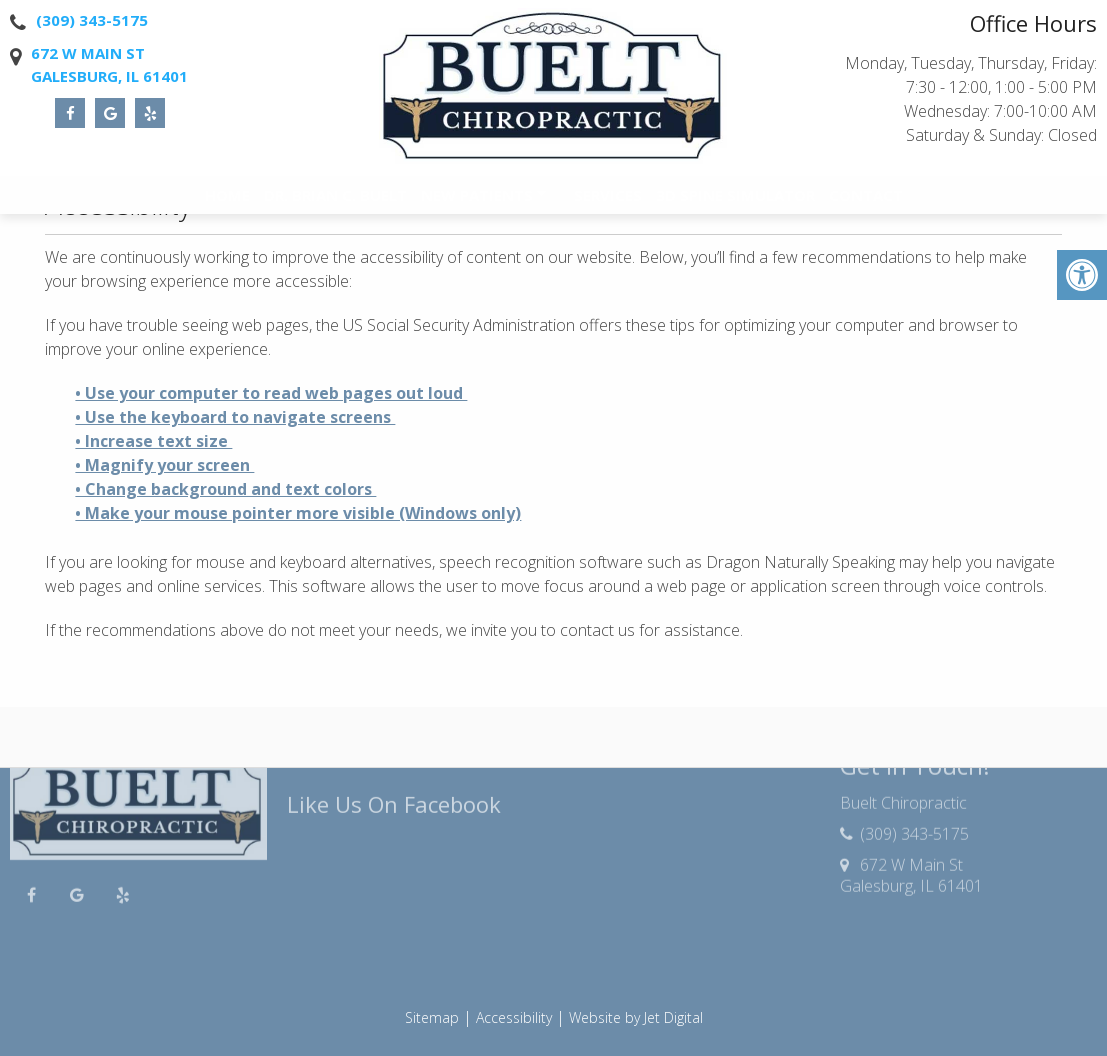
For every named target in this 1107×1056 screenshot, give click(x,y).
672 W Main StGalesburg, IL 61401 (109, 64)
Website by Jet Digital (636, 1017)
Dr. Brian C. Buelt (335, 200)
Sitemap (432, 1017)
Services (608, 200)
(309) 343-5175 (92, 20)
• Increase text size (153, 441)
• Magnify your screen (164, 465)
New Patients (477, 200)
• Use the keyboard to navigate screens (235, 417)
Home (227, 200)
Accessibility (514, 1017)
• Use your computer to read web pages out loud (271, 393)
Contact (866, 200)
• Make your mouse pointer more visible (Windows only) (298, 513)
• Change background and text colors (225, 489)
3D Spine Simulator (735, 200)
